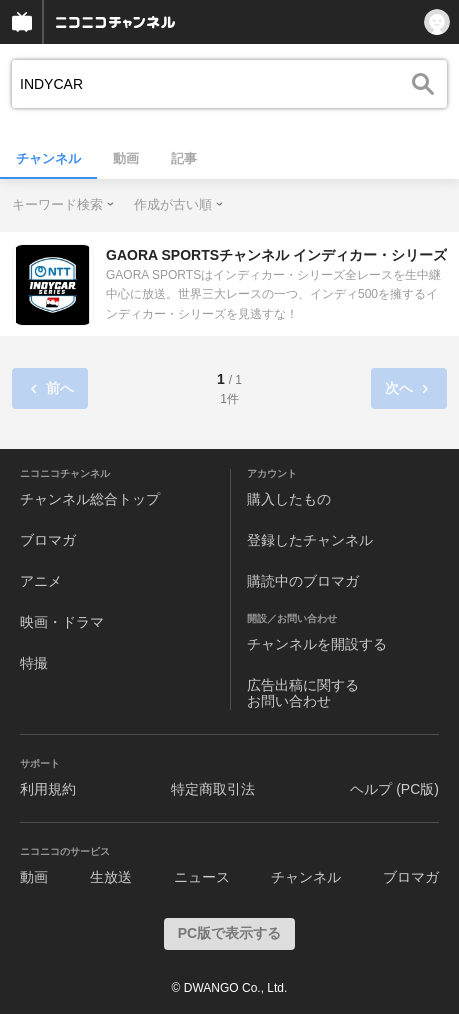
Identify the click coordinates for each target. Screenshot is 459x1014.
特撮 (34, 663)
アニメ (41, 581)
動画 (126, 158)
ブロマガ (48, 540)
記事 (184, 158)
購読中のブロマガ (303, 581)
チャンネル (48, 158)
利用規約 (48, 789)
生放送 (111, 877)
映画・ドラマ (62, 622)
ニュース (202, 877)
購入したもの (289, 499)
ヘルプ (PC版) (394, 789)
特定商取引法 (213, 789)
